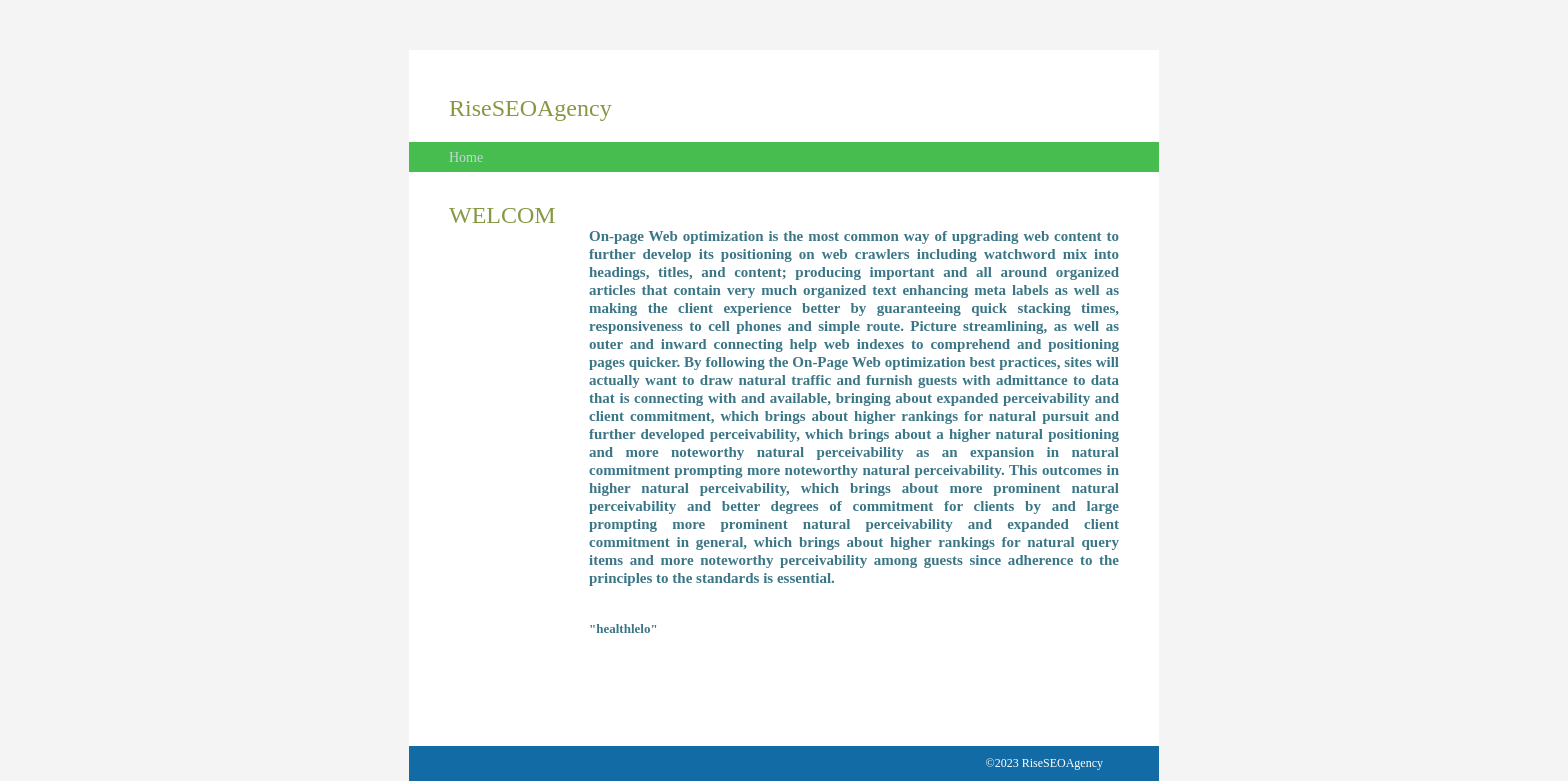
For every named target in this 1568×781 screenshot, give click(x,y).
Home (466, 157)
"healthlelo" (623, 628)
